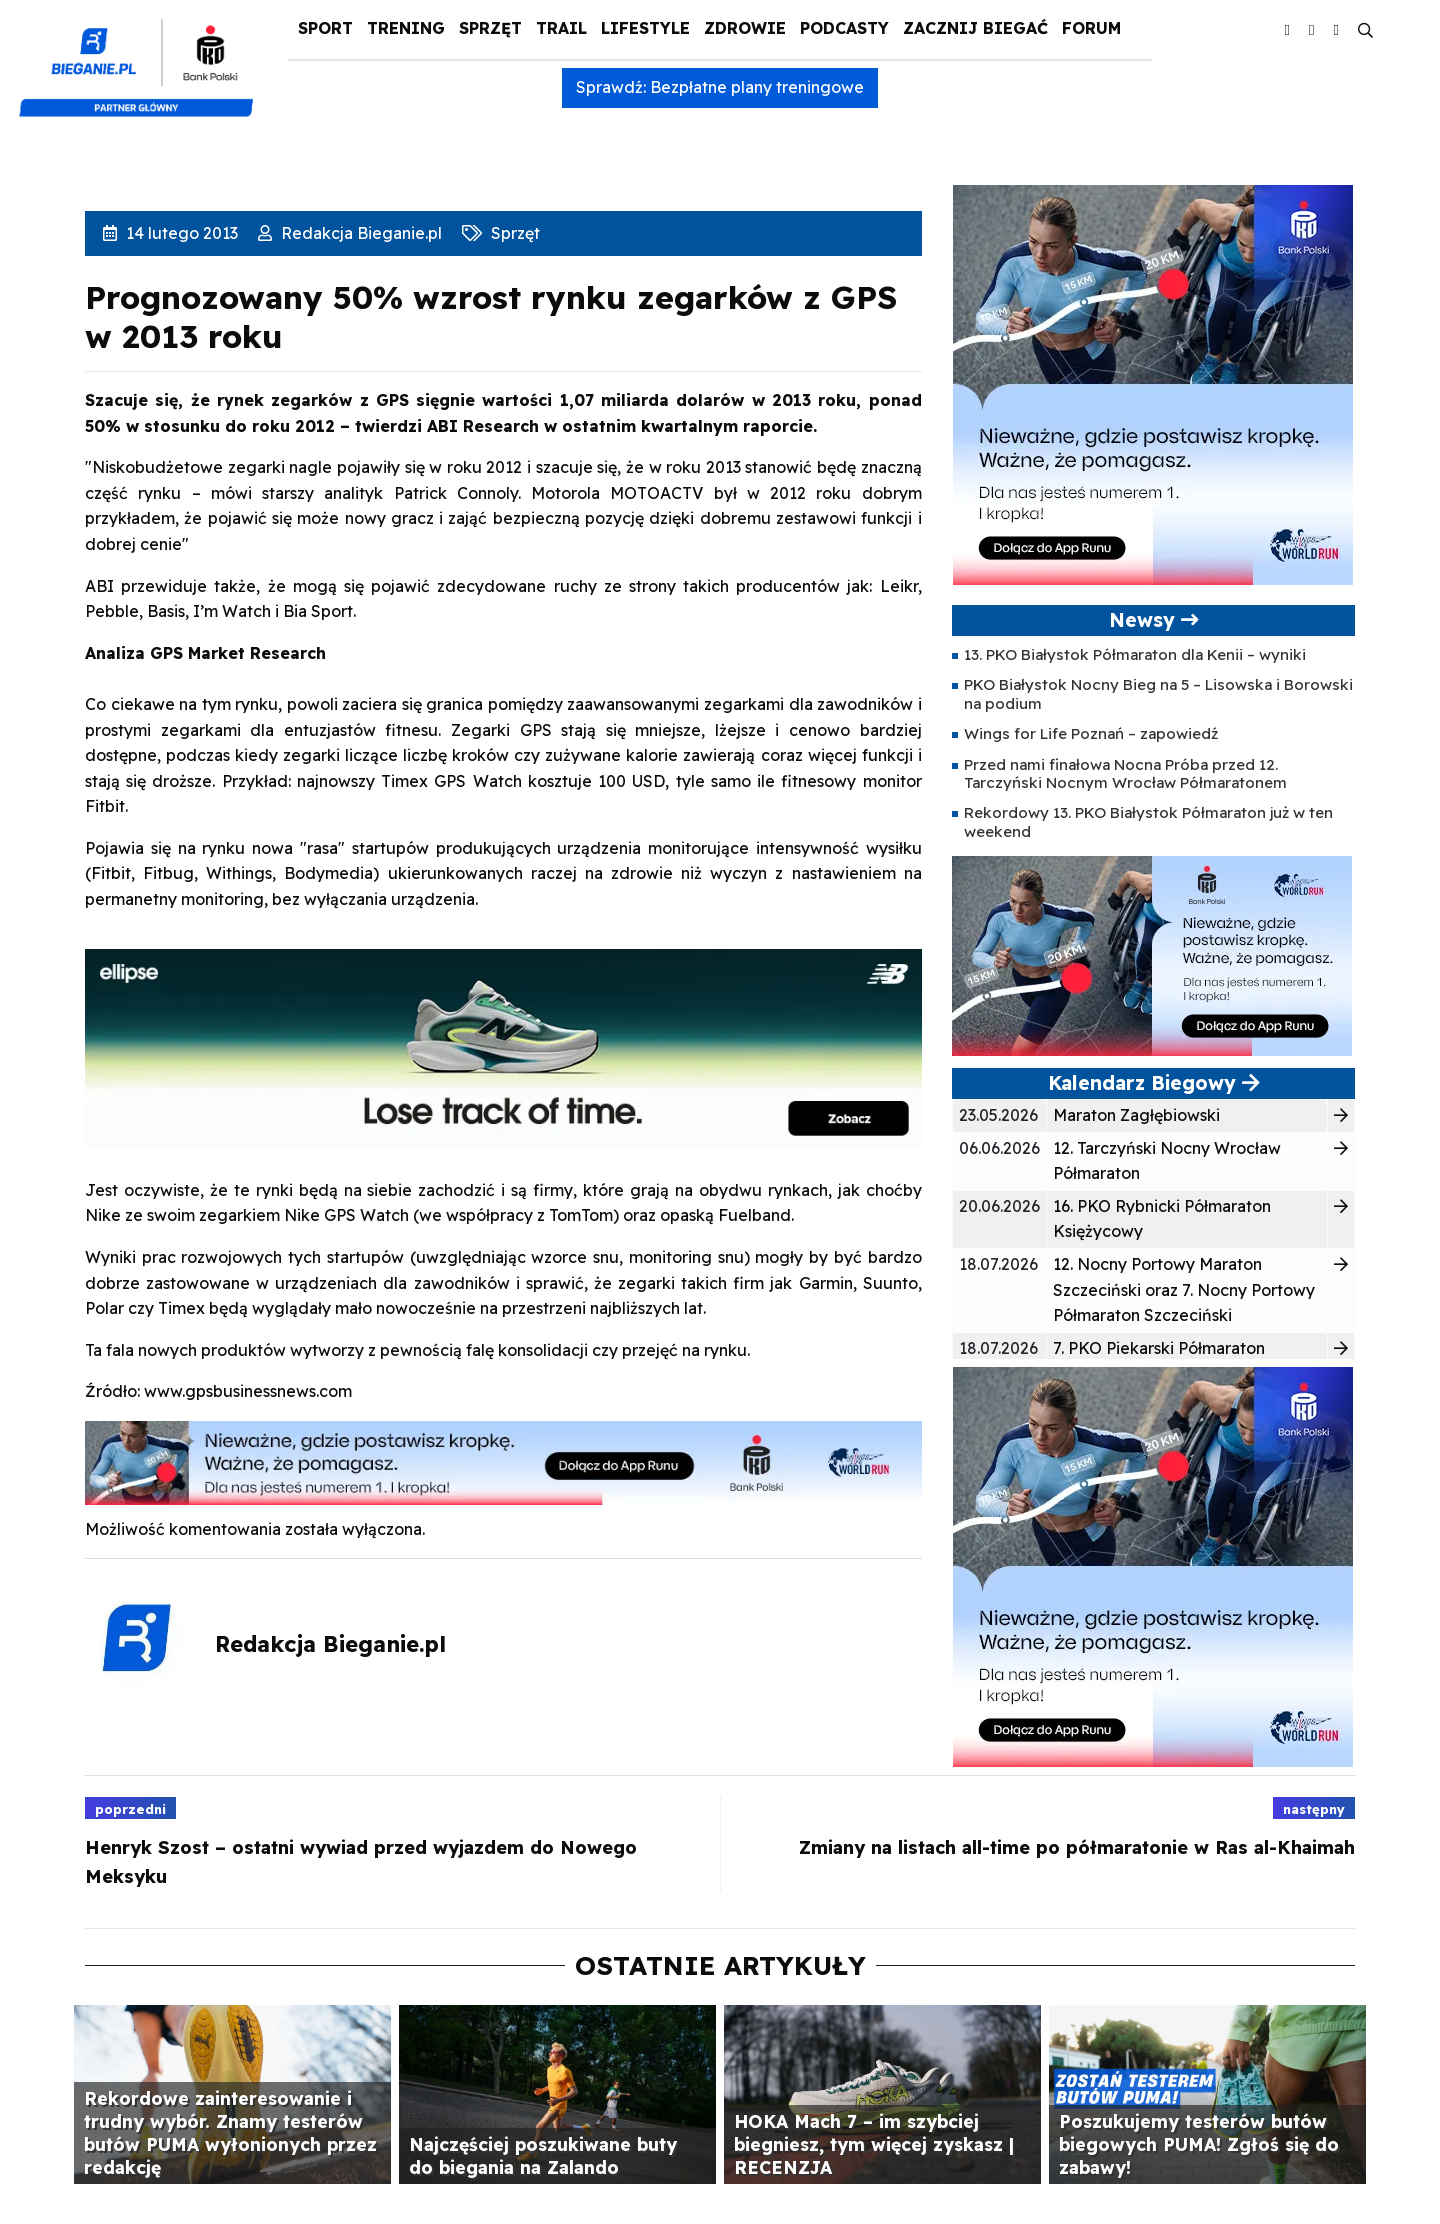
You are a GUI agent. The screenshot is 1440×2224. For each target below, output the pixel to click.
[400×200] (1152, 954)
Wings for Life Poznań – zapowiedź (1091, 733)
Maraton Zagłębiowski (1136, 1115)
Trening (406, 28)
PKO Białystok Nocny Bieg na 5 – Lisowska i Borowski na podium (1158, 693)
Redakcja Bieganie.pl (359, 233)
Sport (325, 28)
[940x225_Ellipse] (503, 1047)
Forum (1091, 28)
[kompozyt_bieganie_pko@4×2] (144, 58)
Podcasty (844, 28)
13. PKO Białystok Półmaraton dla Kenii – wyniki (1135, 654)
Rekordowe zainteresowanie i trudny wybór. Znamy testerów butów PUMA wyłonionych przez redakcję (230, 2132)
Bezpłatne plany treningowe (757, 87)
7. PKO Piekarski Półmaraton (1159, 1348)
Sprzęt (490, 28)
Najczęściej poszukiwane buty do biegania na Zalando (543, 2155)
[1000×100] (503, 1461)
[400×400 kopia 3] (1153, 383)
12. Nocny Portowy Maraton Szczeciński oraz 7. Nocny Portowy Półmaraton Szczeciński (1184, 1289)
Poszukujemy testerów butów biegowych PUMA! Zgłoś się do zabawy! (1199, 2144)
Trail (561, 28)
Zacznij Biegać (975, 28)
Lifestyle (645, 28)
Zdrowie (745, 28)
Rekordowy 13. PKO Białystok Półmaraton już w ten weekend (1148, 821)
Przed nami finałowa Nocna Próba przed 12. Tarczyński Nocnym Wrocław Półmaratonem (1125, 773)
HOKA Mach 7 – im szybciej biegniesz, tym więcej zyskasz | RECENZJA (874, 2144)
